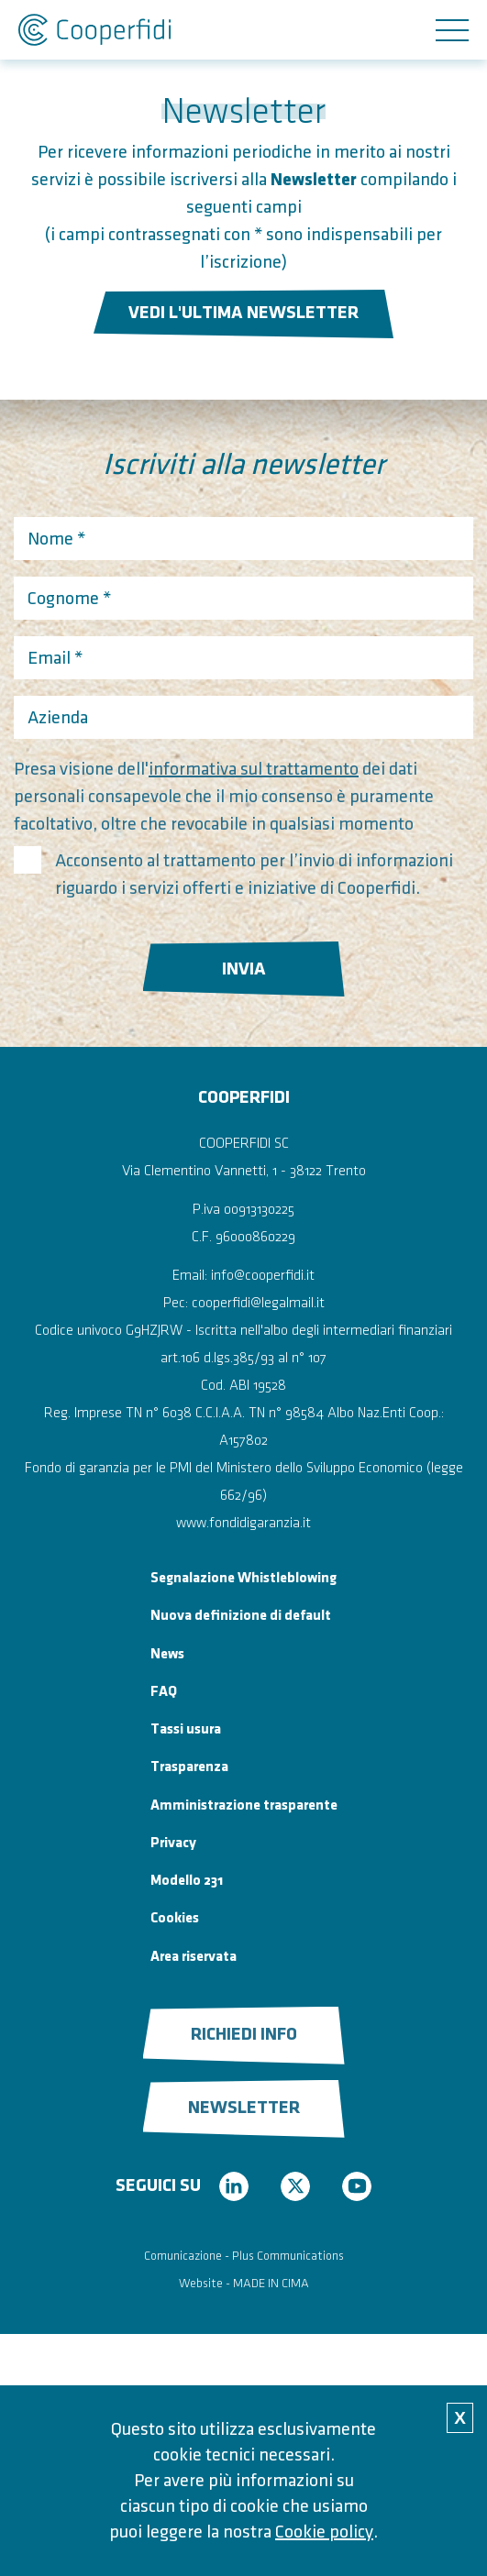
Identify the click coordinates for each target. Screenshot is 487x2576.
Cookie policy (324, 2532)
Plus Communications (288, 2256)
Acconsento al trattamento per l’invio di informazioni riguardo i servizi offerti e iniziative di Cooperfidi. (254, 875)
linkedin (234, 2186)
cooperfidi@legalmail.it (258, 1303)
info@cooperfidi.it (263, 1275)
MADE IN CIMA (271, 2283)
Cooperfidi (94, 30)
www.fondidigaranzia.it (243, 1523)
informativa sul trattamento (254, 769)
